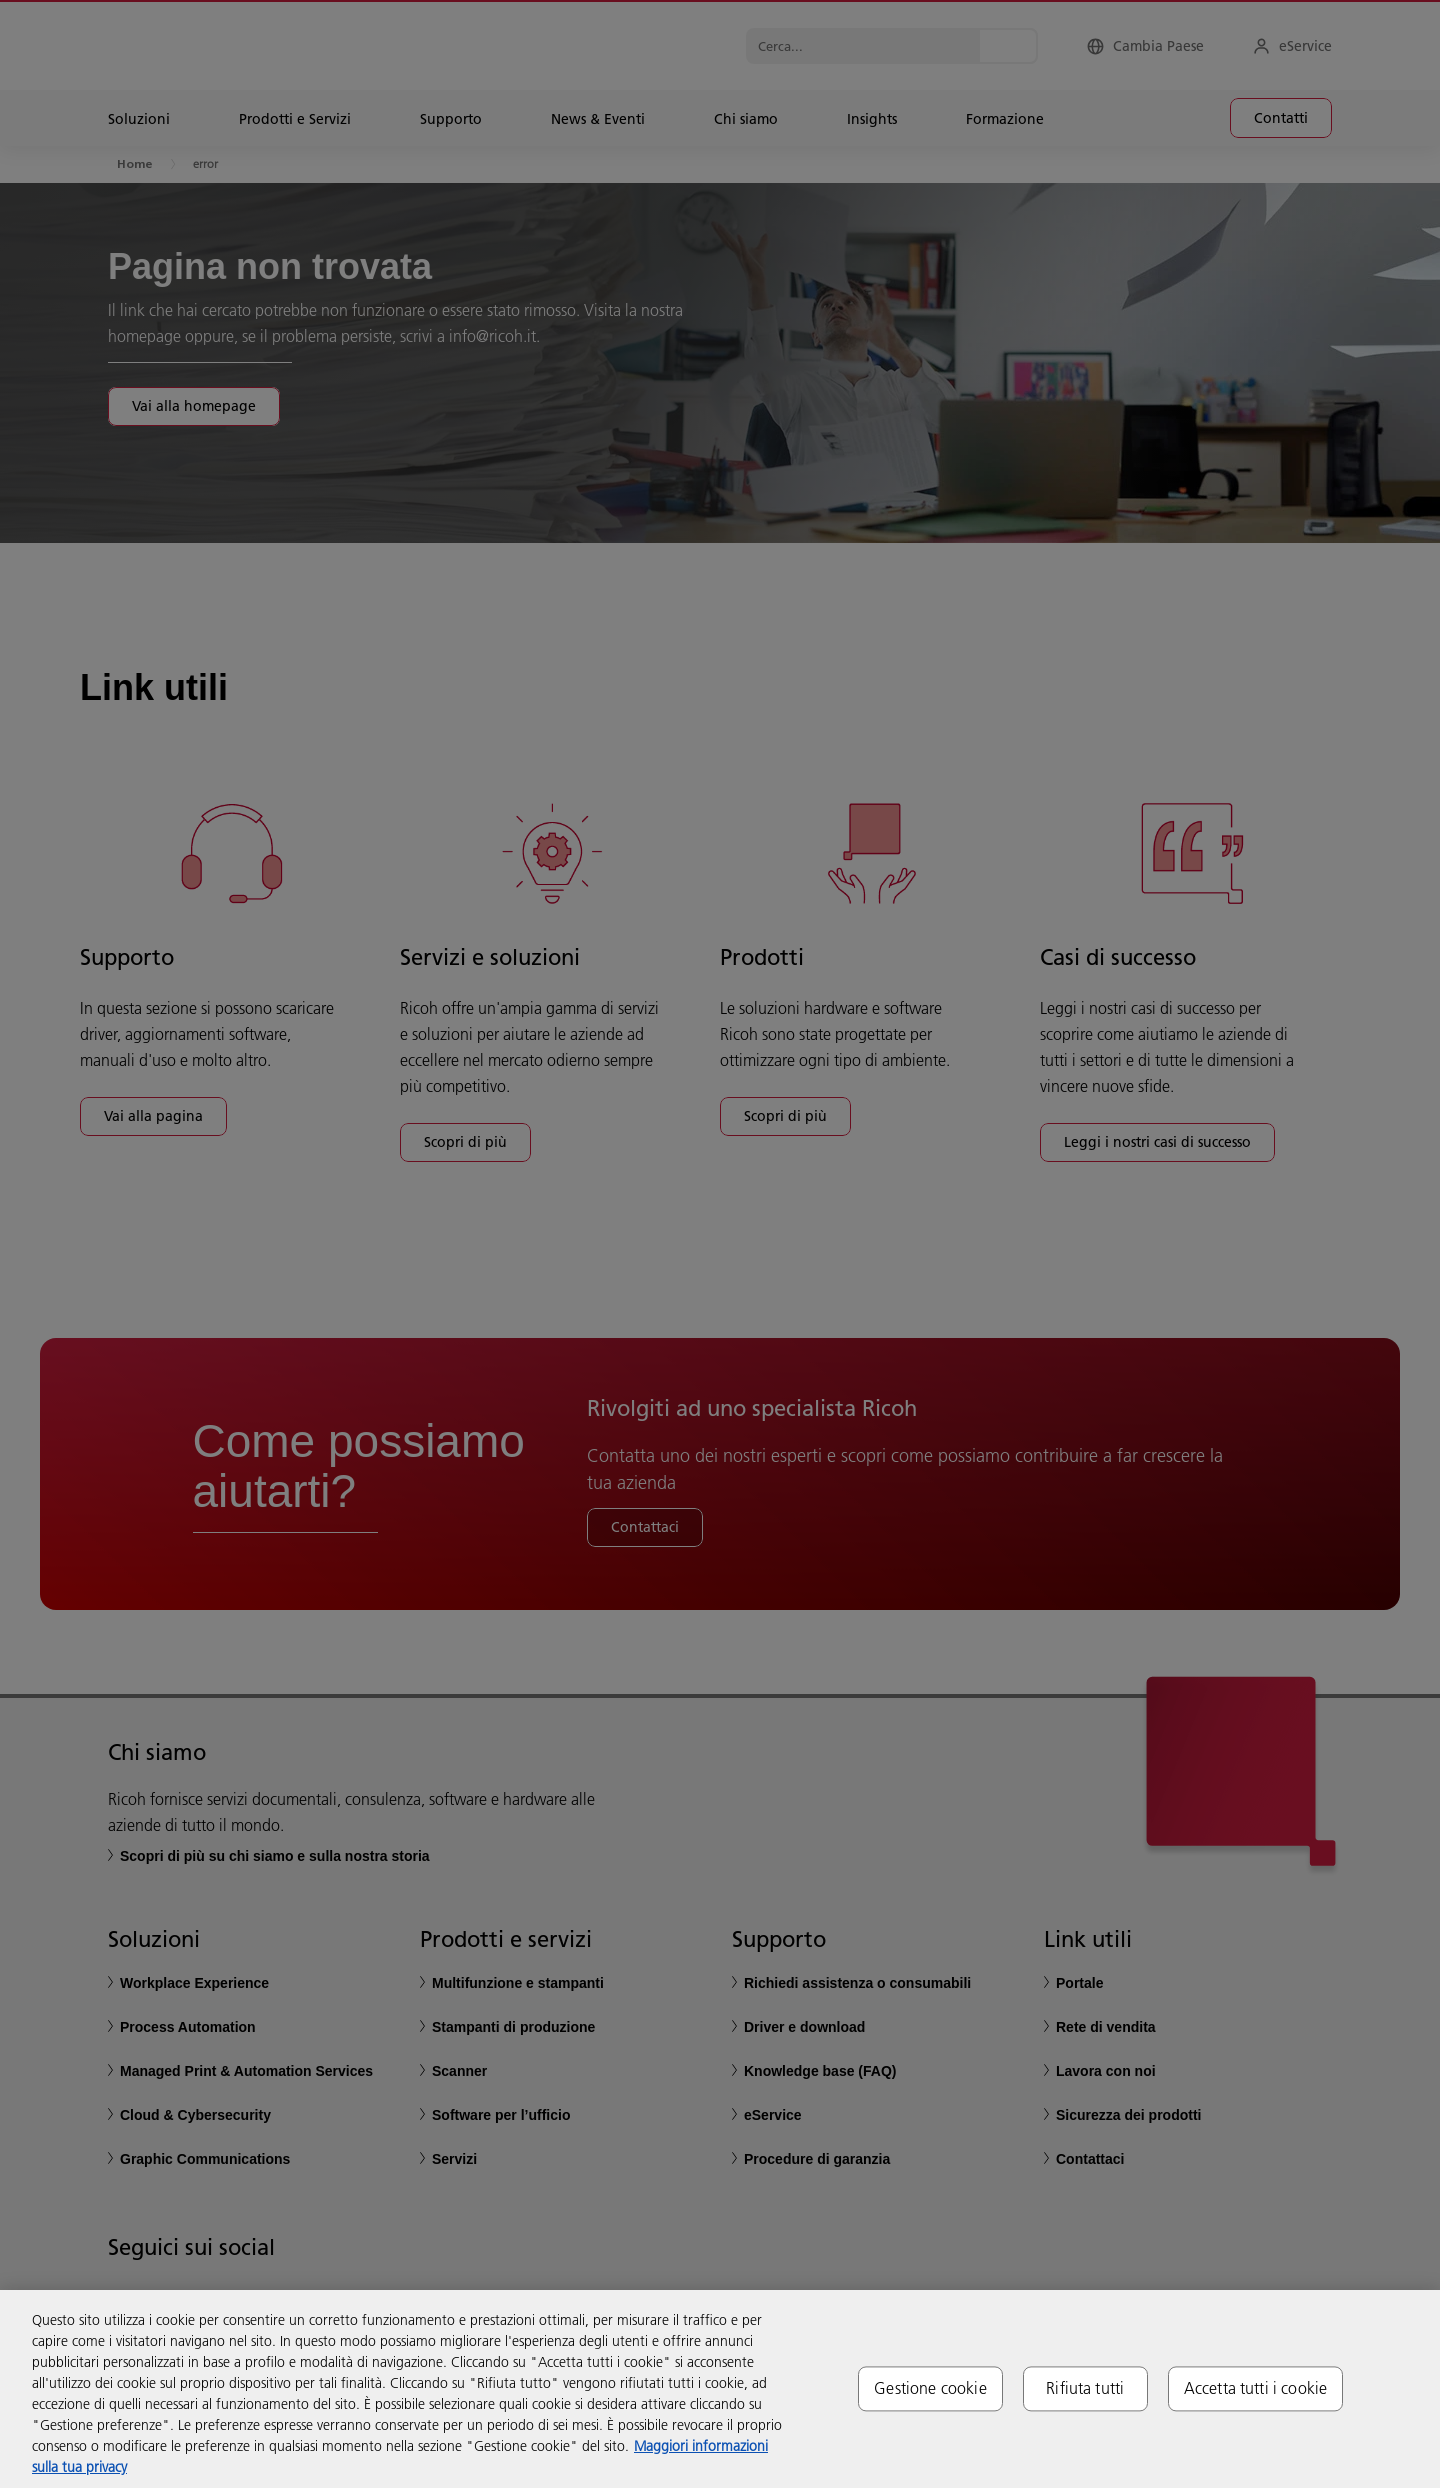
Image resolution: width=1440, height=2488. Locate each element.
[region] (720, 2389)
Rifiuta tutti (1085, 2388)
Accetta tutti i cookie (1256, 2388)
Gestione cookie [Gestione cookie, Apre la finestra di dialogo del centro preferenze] (930, 2388)
